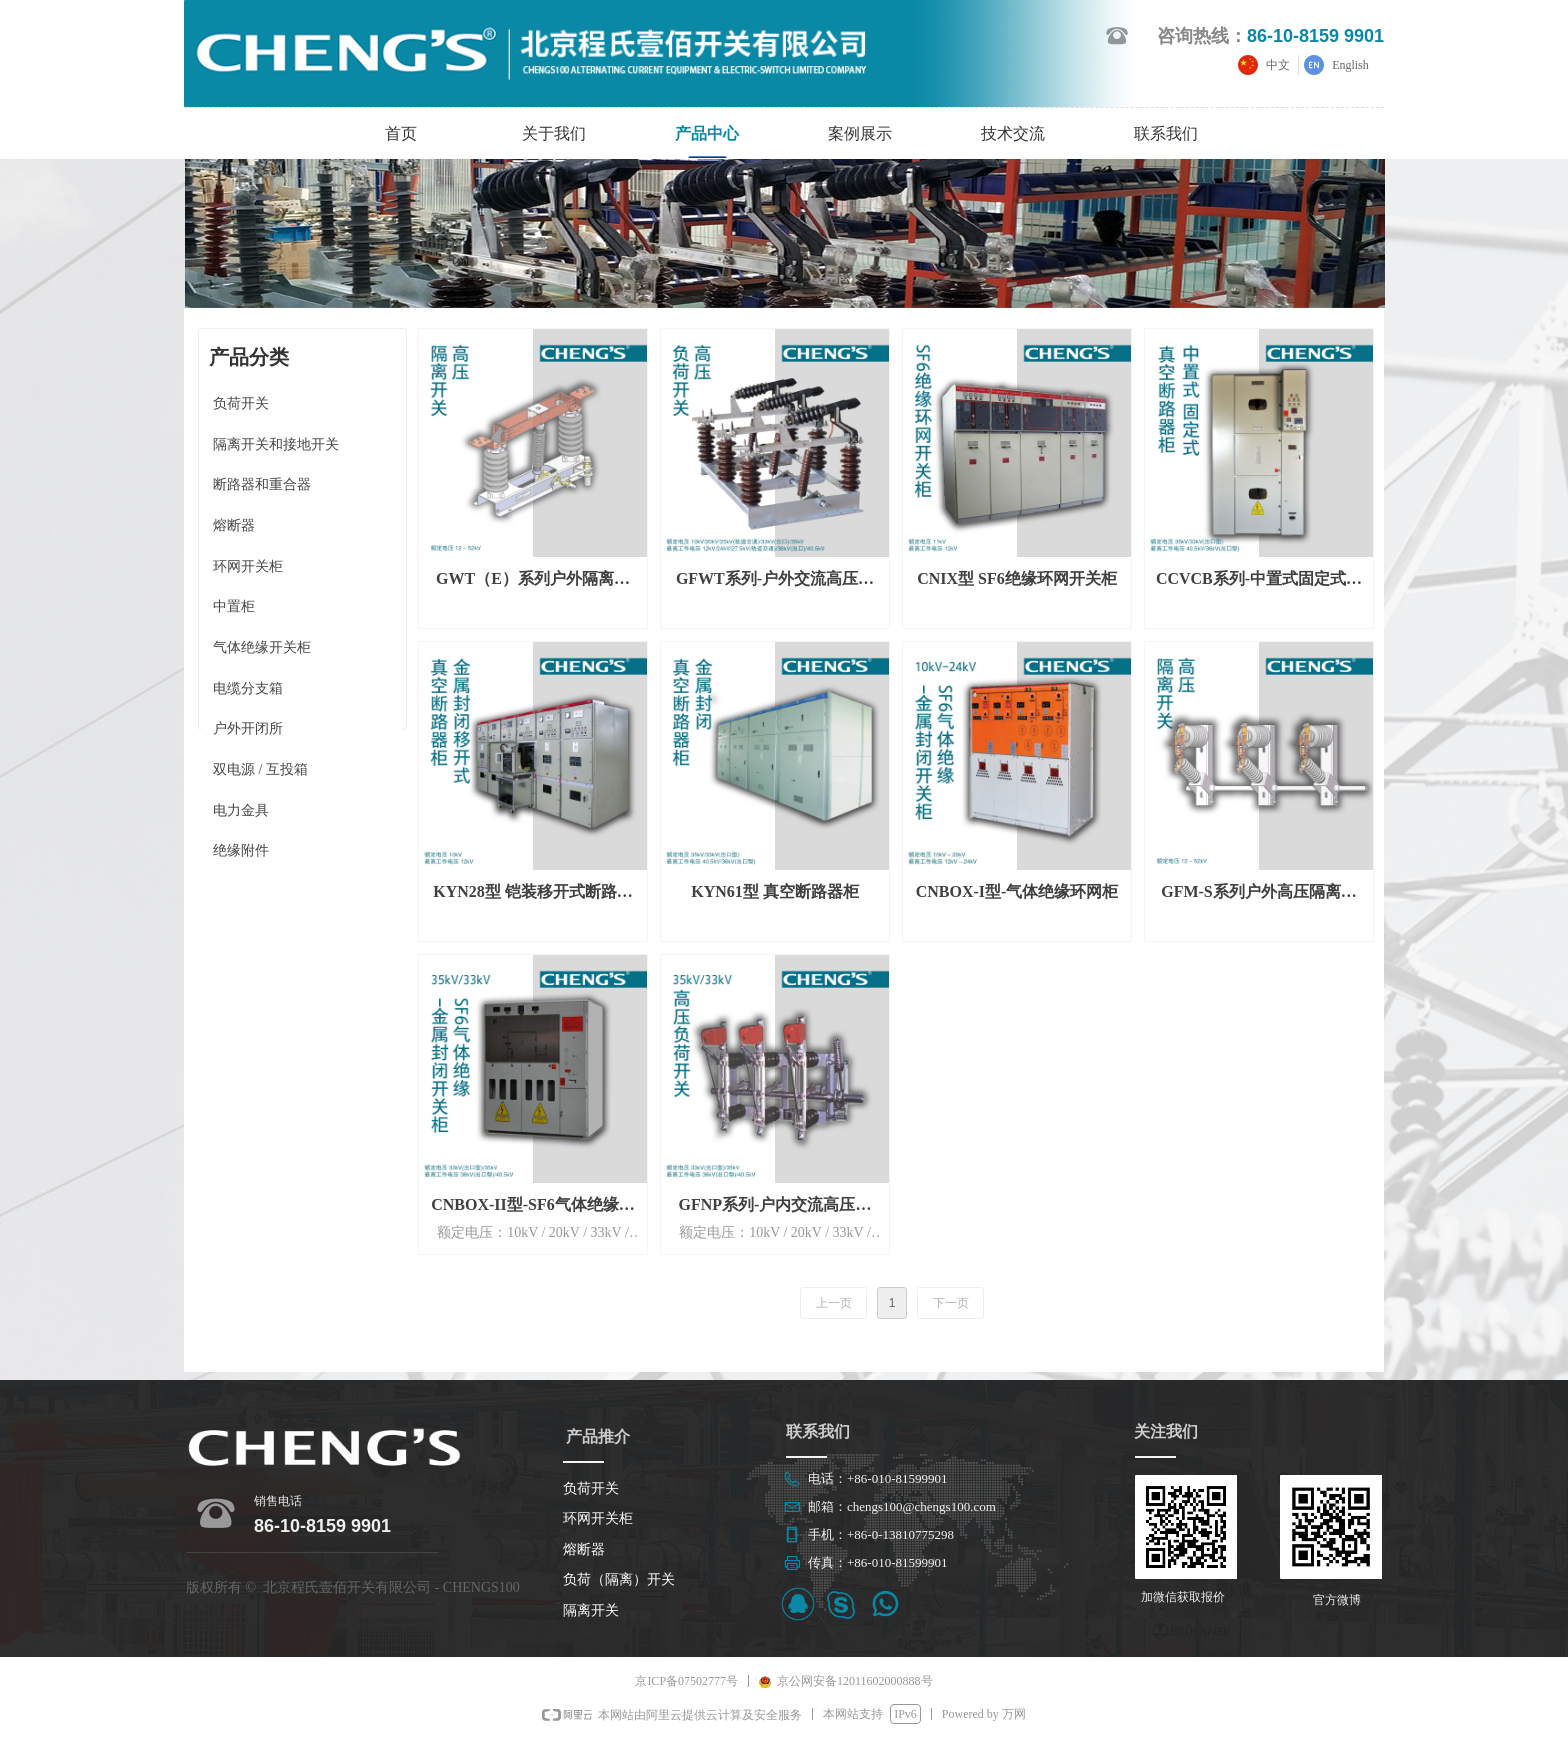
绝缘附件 (241, 850)
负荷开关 (241, 403)
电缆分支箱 (248, 688)
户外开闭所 (248, 728)
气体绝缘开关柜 (262, 647)
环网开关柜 (248, 566)
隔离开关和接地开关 (276, 444)
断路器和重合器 (262, 484)
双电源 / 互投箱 (260, 769)
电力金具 (241, 810)
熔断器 (234, 525)
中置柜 (234, 606)
